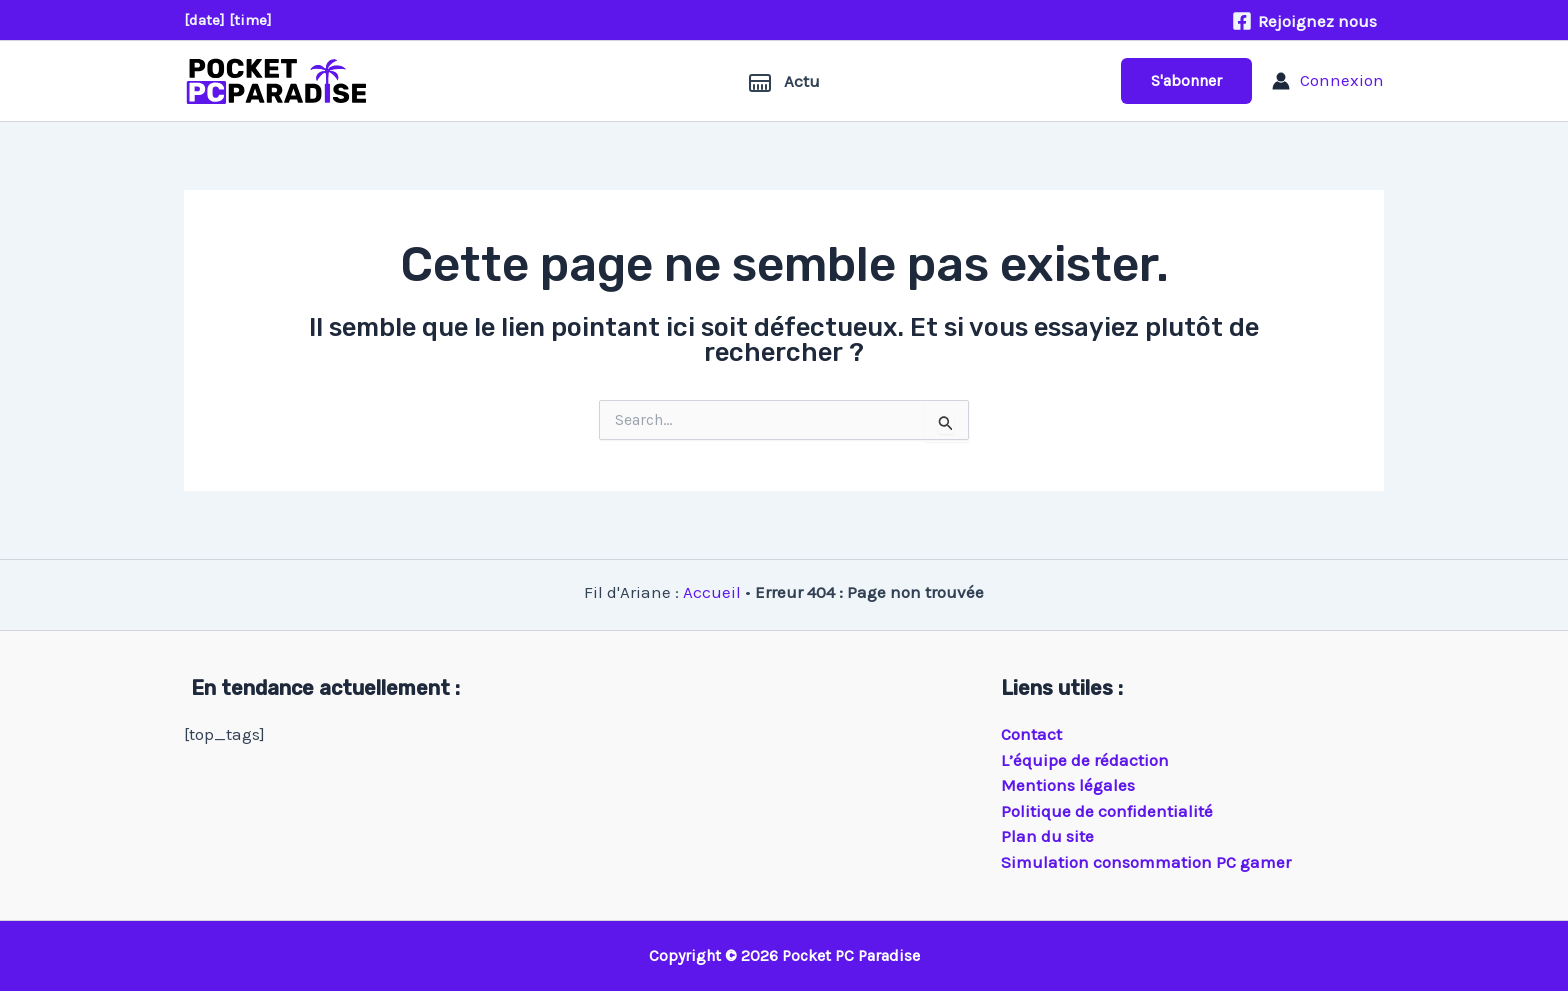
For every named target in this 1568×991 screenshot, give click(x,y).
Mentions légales (1068, 785)
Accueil (712, 592)
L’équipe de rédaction (1085, 760)
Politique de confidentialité (1107, 811)
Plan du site (1047, 836)
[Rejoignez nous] (1304, 21)
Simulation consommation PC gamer (1146, 862)
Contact (1031, 734)
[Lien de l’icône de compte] (1328, 81)
